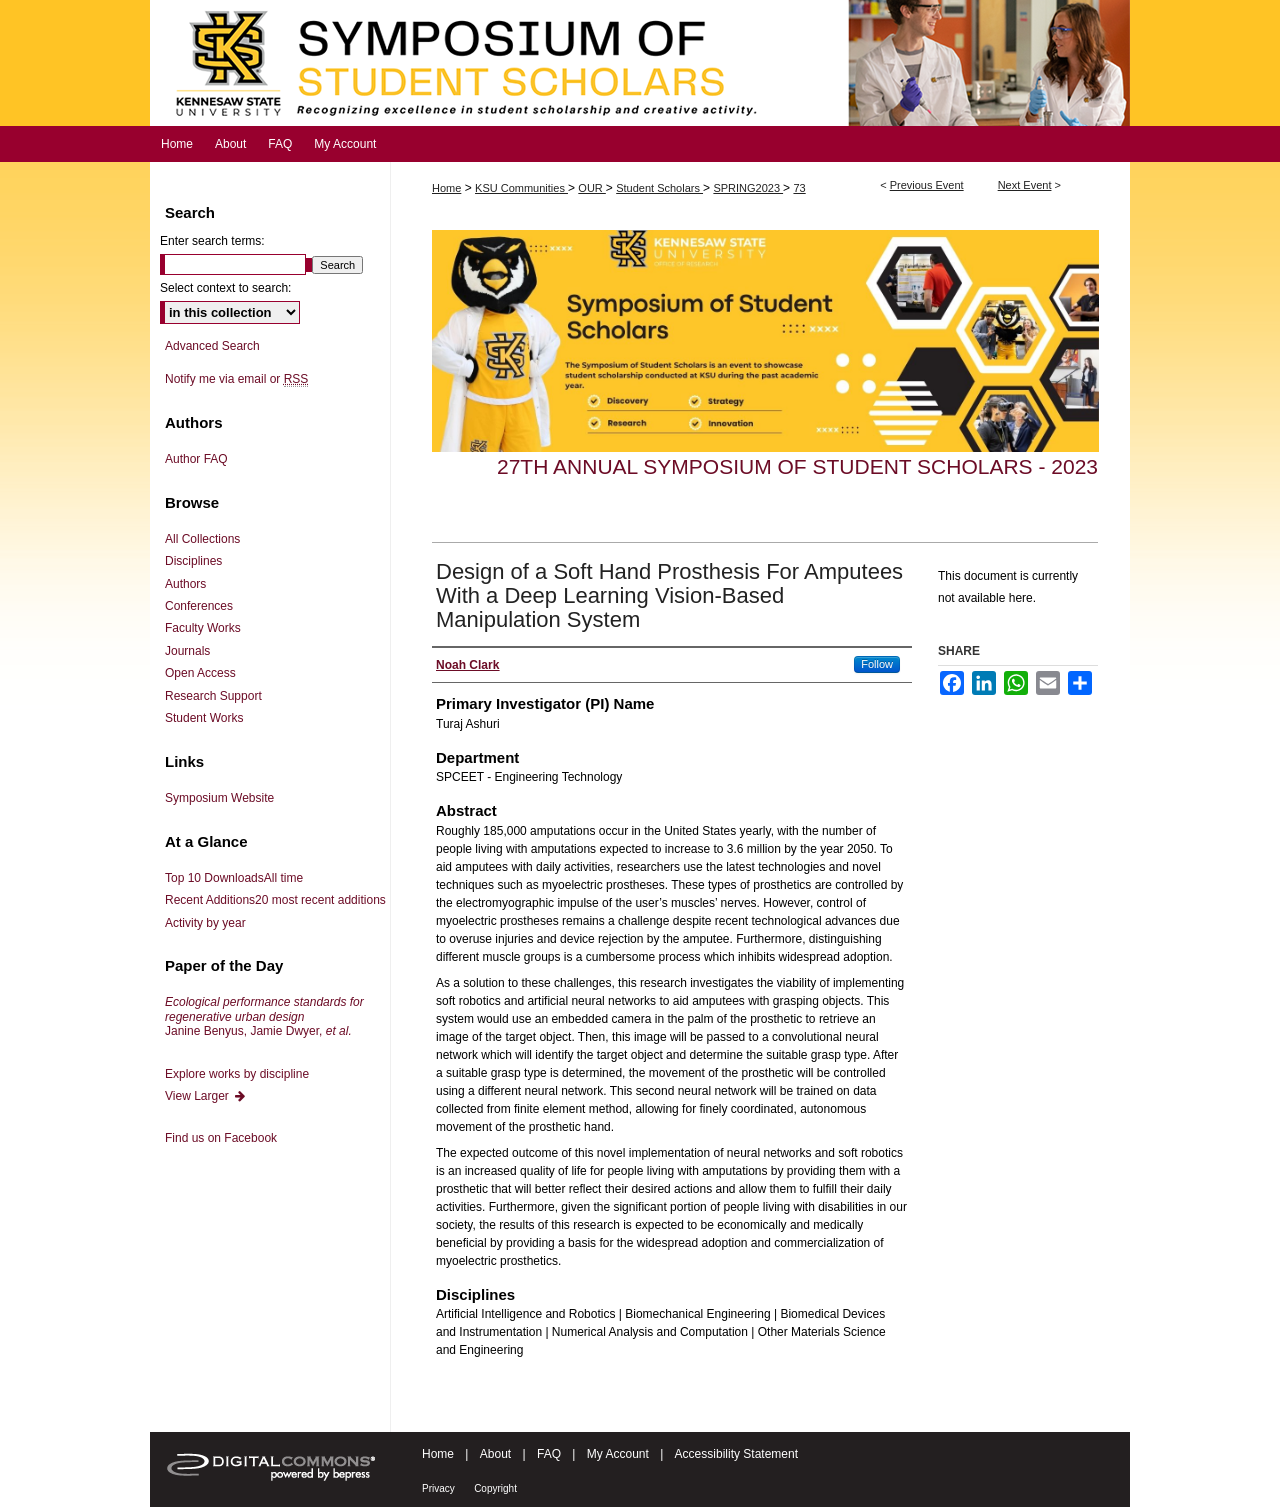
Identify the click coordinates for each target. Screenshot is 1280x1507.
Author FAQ (196, 459)
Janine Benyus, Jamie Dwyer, (264, 1016)
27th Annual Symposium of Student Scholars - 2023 (797, 466)
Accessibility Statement (736, 1454)
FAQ (549, 1454)
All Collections (202, 539)
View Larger (206, 1096)
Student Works (204, 718)
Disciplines (193, 561)
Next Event (1025, 185)
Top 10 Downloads (234, 878)
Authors (185, 584)
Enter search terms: (212, 241)
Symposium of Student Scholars (640, 63)
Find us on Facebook (221, 1138)
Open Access (200, 673)
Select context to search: (225, 288)
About (495, 1454)
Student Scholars (659, 188)
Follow (877, 664)
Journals (187, 651)
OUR (592, 188)
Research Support (213, 696)
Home (446, 188)
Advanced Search (212, 346)
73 (799, 188)
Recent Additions (275, 900)
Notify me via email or (236, 379)
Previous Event (927, 185)
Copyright (495, 1488)
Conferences (199, 606)
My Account (618, 1454)
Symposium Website (219, 798)
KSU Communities (521, 188)
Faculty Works (203, 628)
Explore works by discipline (237, 1074)
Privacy (438, 1488)
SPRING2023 (748, 188)
